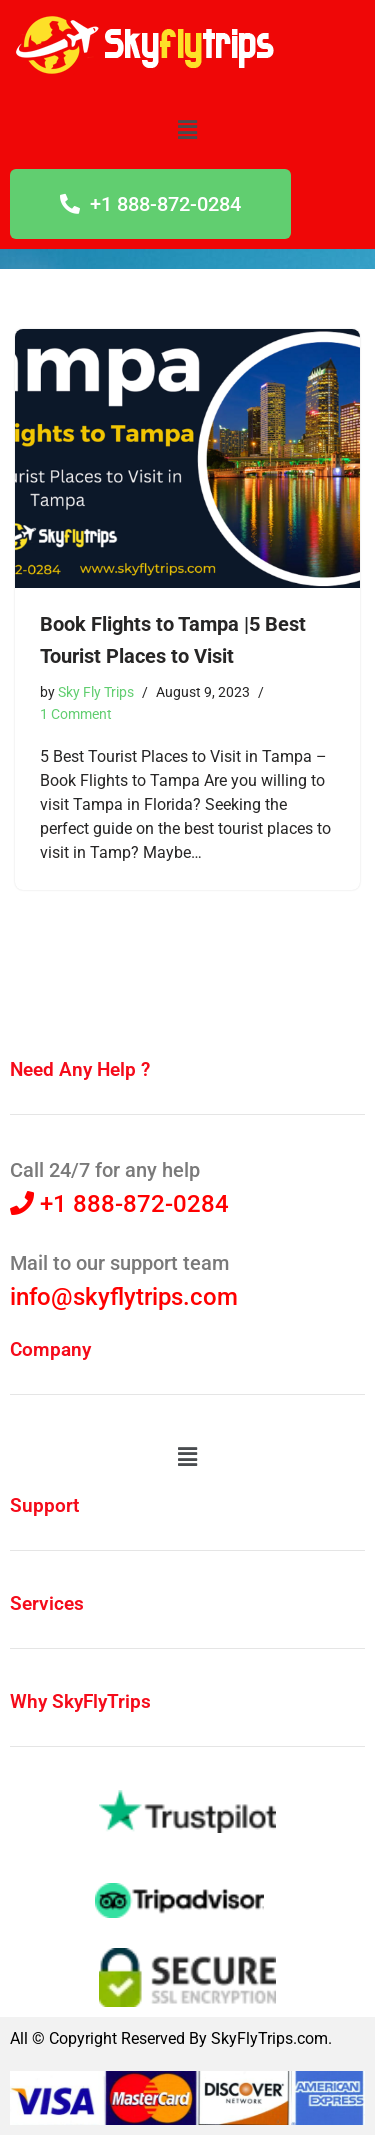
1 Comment (76, 714)
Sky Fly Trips (96, 692)
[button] (187, 130)
